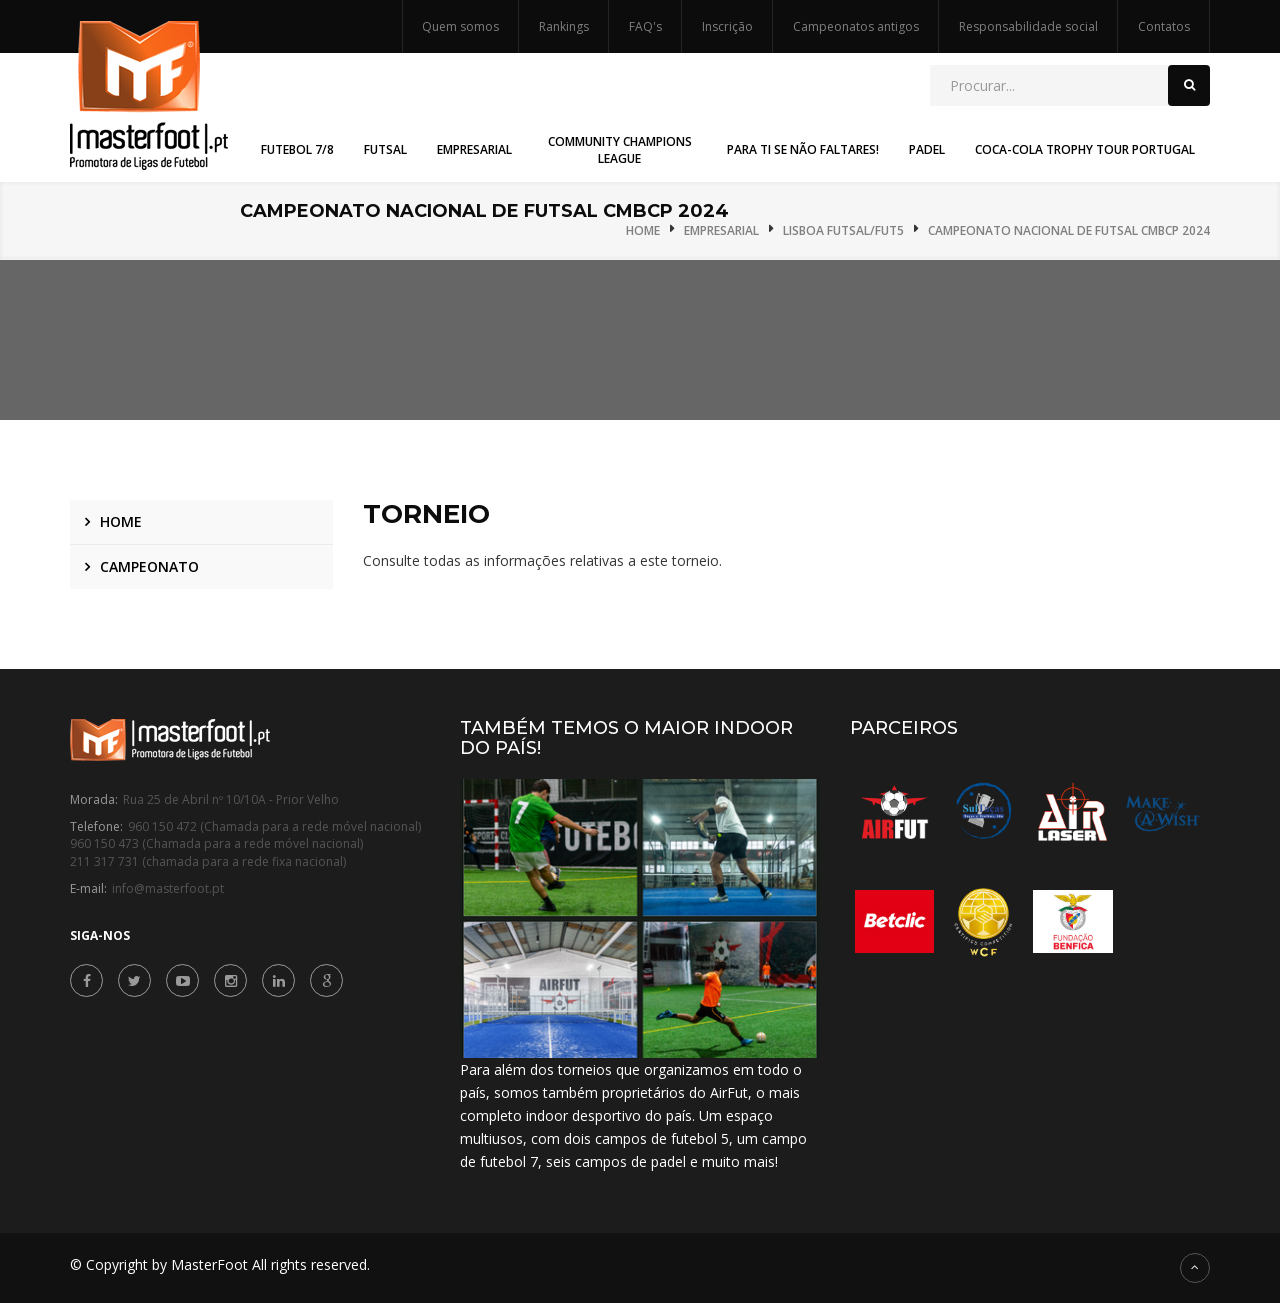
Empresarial (721, 230)
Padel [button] (927, 149)
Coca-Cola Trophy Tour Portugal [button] (1085, 149)
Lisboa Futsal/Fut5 (843, 230)
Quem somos (460, 26)
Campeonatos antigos (856, 26)
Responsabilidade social (1028, 26)
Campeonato (149, 566)
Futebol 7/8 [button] (297, 149)
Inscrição (727, 26)
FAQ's (645, 26)
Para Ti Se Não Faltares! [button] (803, 149)
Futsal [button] (385, 149)
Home (643, 230)
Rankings (564, 26)
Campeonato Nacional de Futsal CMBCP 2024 (1069, 230)
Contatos (1164, 26)
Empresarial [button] (474, 149)
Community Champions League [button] (620, 150)
